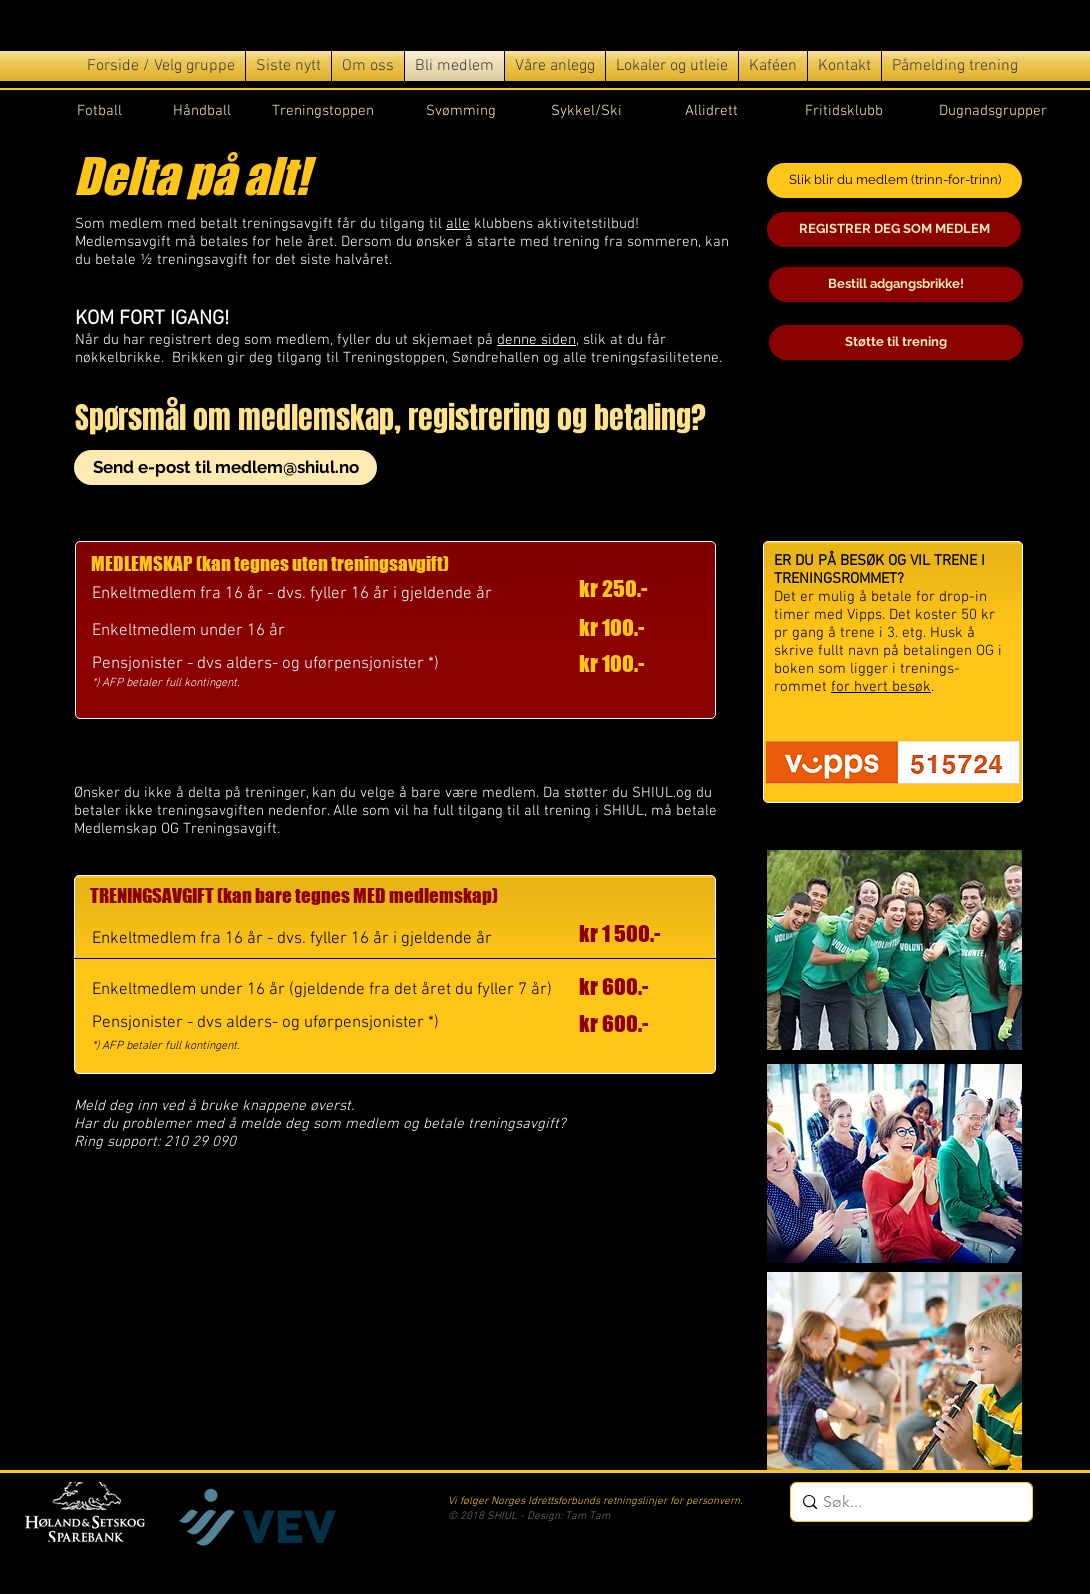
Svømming (461, 111)
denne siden (536, 340)
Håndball (202, 111)
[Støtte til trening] (896, 342)
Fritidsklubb (844, 111)
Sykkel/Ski (586, 111)
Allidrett (711, 111)
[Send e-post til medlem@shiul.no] (225, 467)
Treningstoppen (323, 111)
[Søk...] (906, 1502)
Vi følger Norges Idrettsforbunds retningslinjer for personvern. (595, 1501)
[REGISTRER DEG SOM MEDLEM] (894, 229)
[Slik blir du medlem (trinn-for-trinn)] (894, 180)
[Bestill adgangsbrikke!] (896, 284)
